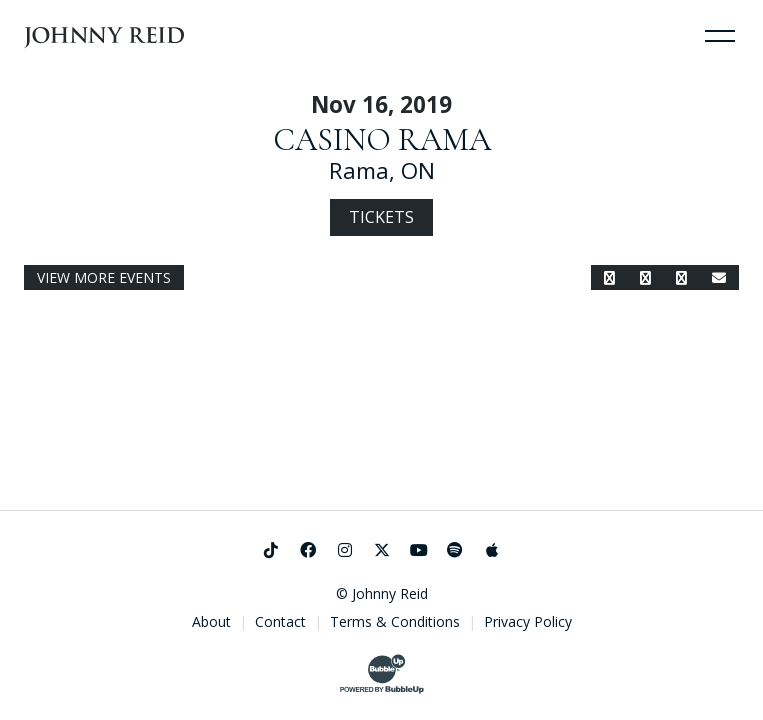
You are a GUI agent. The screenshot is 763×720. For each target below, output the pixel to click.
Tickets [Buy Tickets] (381, 217)
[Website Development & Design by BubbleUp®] (382, 674)
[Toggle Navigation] (720, 35)
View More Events (104, 277)
